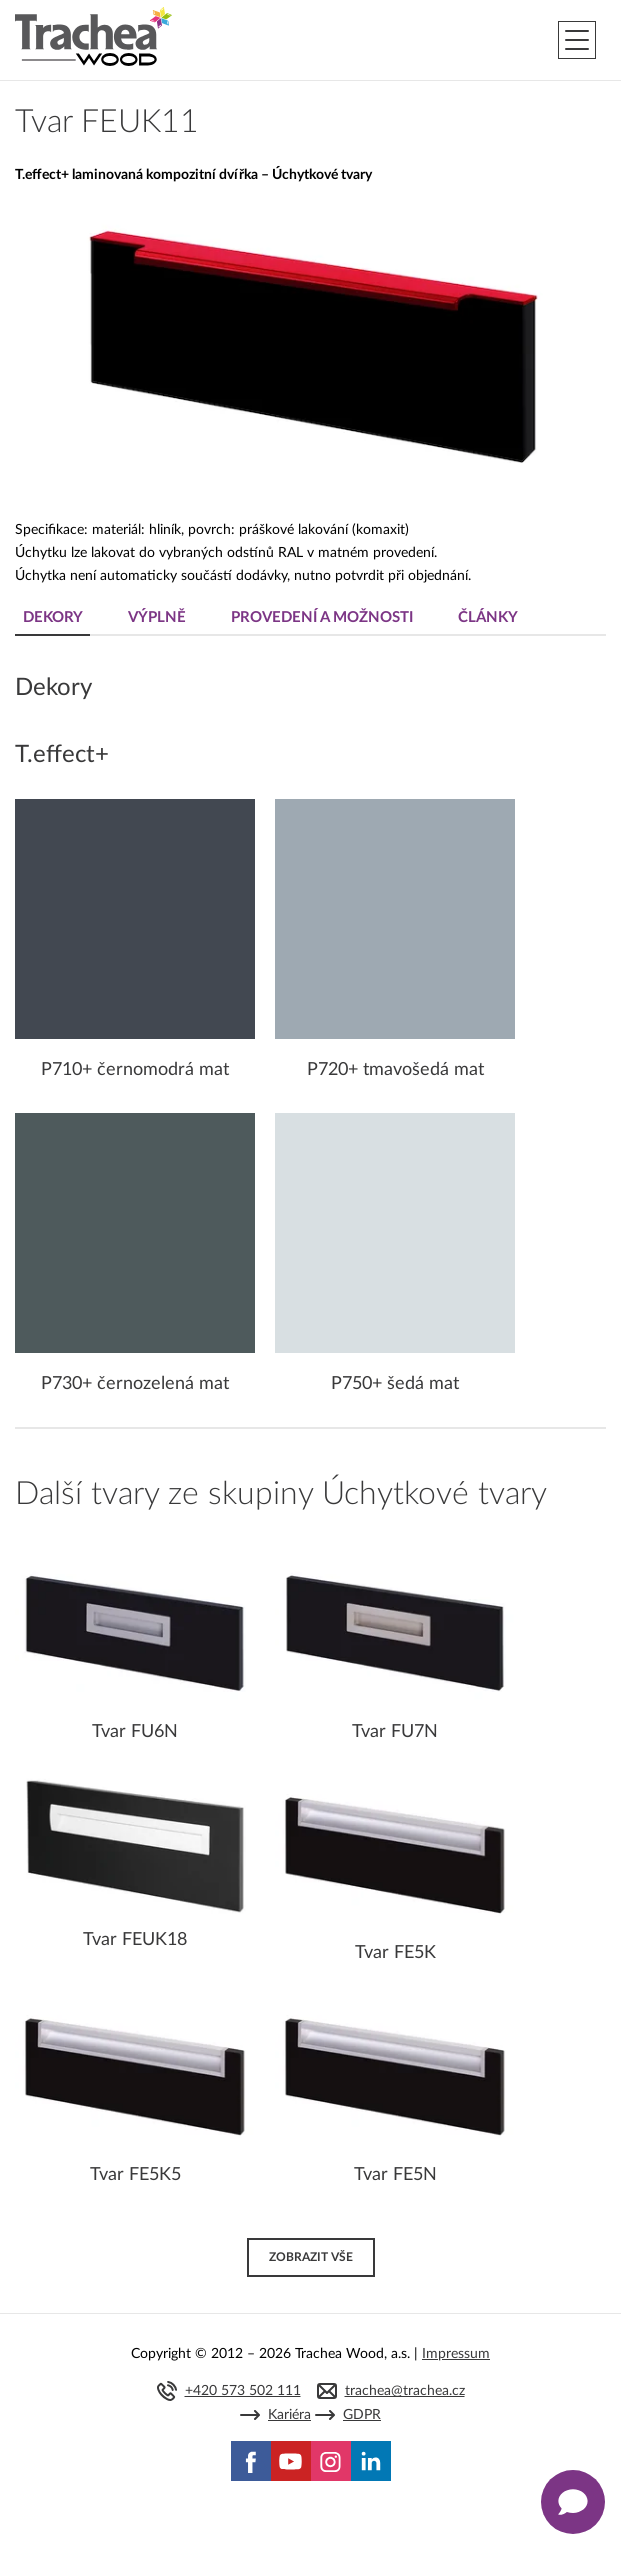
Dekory (53, 617)
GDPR (362, 2415)
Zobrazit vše (311, 2257)
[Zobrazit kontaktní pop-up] (573, 2502)
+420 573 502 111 (243, 2391)
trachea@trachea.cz (405, 2391)
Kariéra (289, 2415)
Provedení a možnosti (322, 617)
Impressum (456, 2354)
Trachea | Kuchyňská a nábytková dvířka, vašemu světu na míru (93, 37)
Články (488, 617)
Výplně (157, 617)
